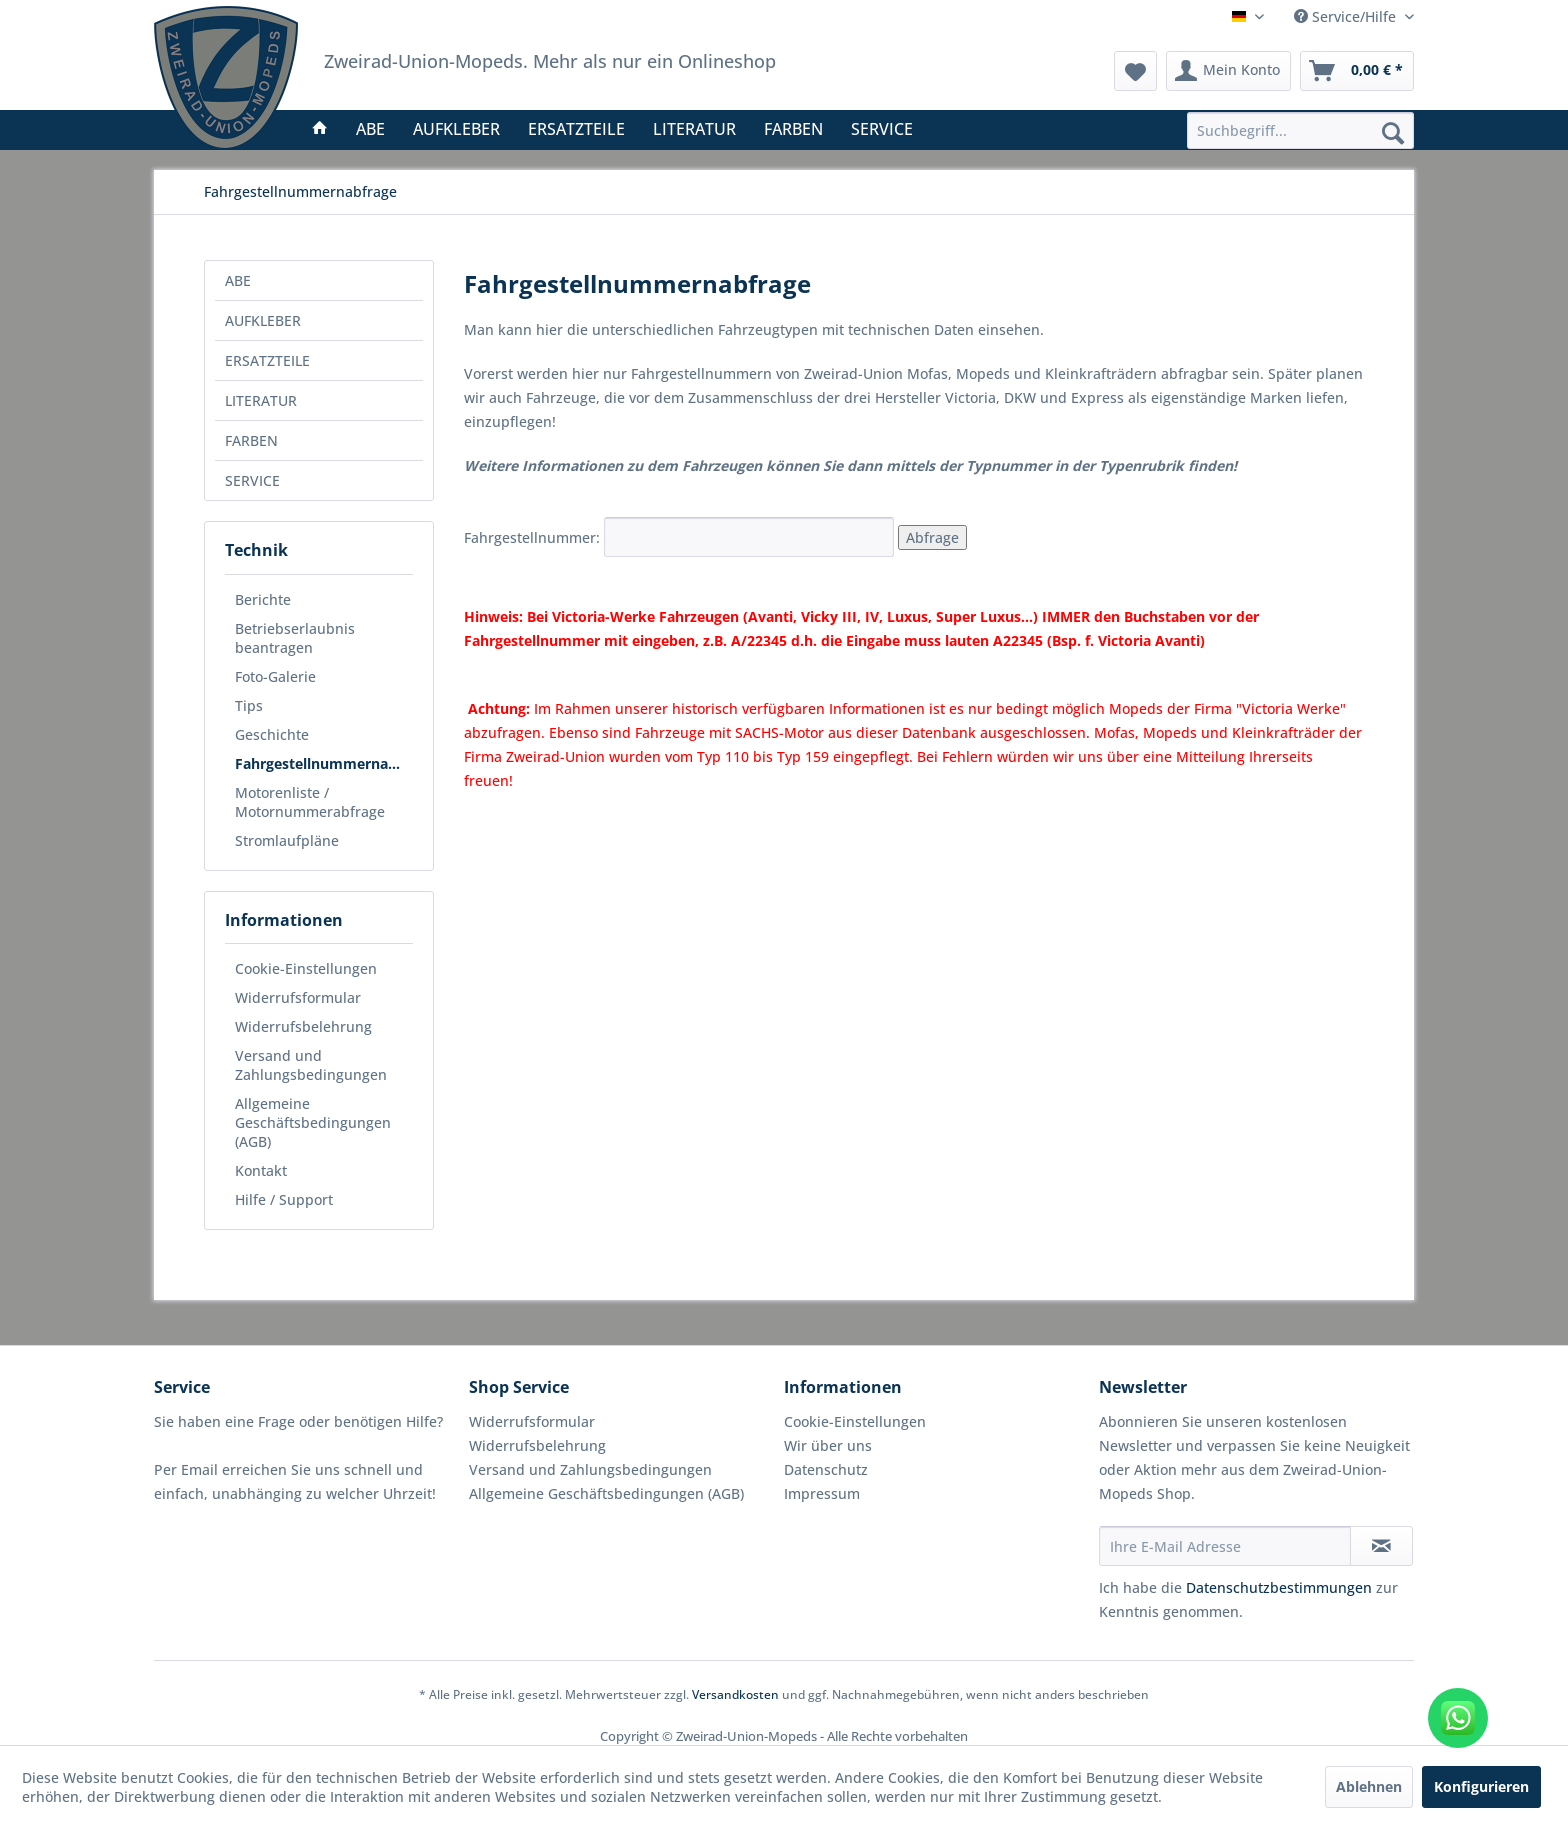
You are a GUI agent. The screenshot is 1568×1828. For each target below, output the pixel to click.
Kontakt (261, 1170)
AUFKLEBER (263, 320)
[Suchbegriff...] (1300, 130)
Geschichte (272, 734)
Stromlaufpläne (287, 840)
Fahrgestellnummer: (681, 537)
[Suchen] (1393, 132)
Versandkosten (735, 1694)
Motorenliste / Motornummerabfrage (310, 802)
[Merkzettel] (1135, 71)
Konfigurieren (1481, 1786)
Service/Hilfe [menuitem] (1347, 16)
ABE (238, 280)
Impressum (822, 1493)
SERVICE (252, 480)
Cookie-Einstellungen (306, 968)
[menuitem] (1300, 130)
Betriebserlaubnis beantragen (295, 638)
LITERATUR (261, 400)
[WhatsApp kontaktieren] (1458, 1718)
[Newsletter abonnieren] (1381, 1546)
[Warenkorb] (1357, 71)
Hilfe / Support (284, 1199)
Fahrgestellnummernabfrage (324, 763)
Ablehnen (1369, 1786)
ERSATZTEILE (267, 360)
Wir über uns (828, 1445)
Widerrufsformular (298, 997)
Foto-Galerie (275, 676)
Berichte (263, 599)
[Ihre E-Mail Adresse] (1225, 1546)
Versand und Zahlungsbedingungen (311, 1065)
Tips (249, 705)
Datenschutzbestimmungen (1279, 1587)
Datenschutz (826, 1469)
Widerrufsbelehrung (303, 1026)
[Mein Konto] (1228, 71)
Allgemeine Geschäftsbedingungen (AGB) (313, 1122)
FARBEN (251, 440)
